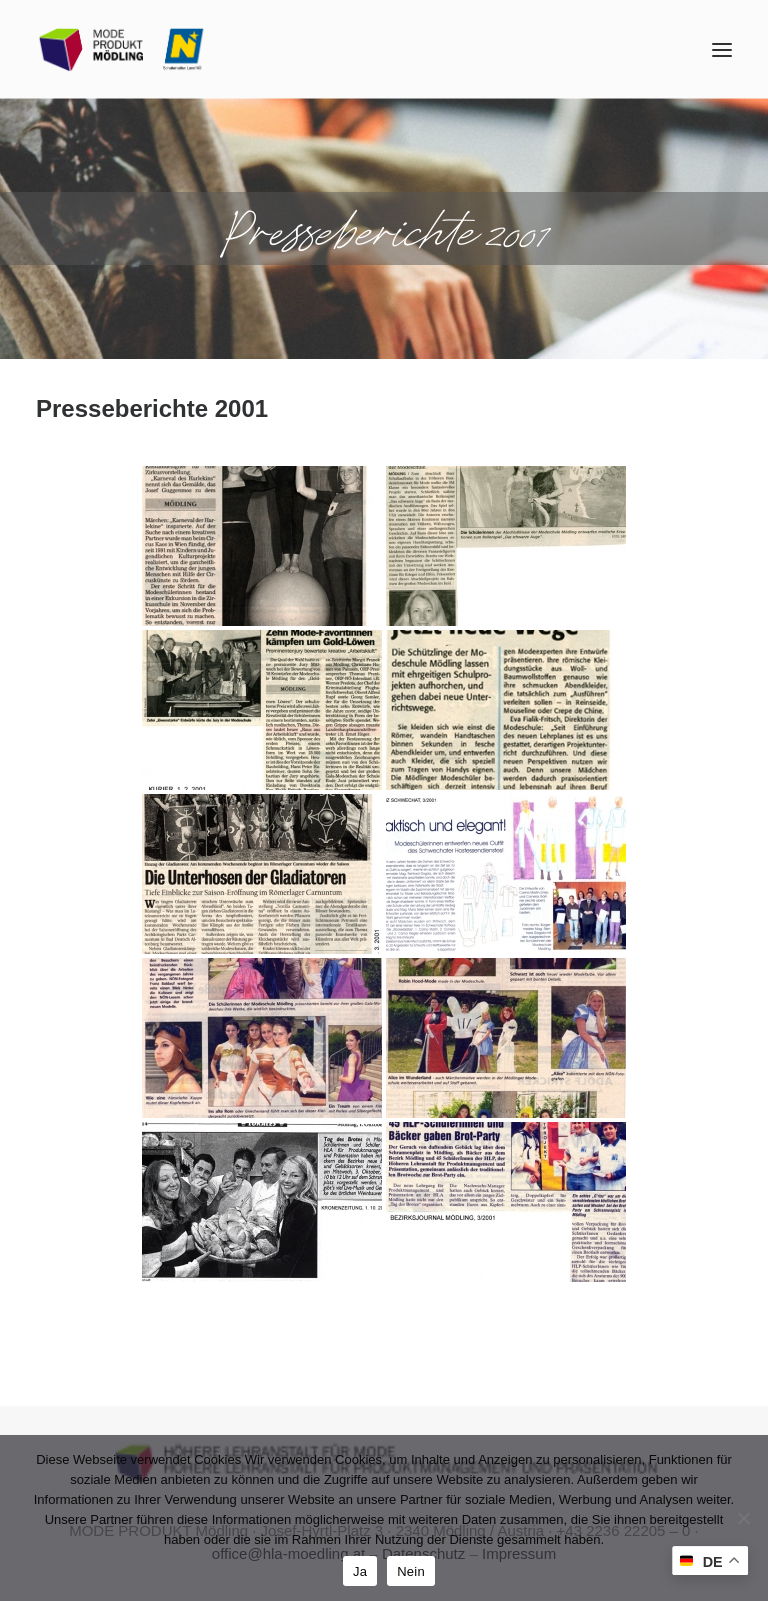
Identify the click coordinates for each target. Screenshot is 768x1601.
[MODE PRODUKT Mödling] (122, 49)
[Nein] (743, 1518)
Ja (360, 1571)
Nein (411, 1571)
